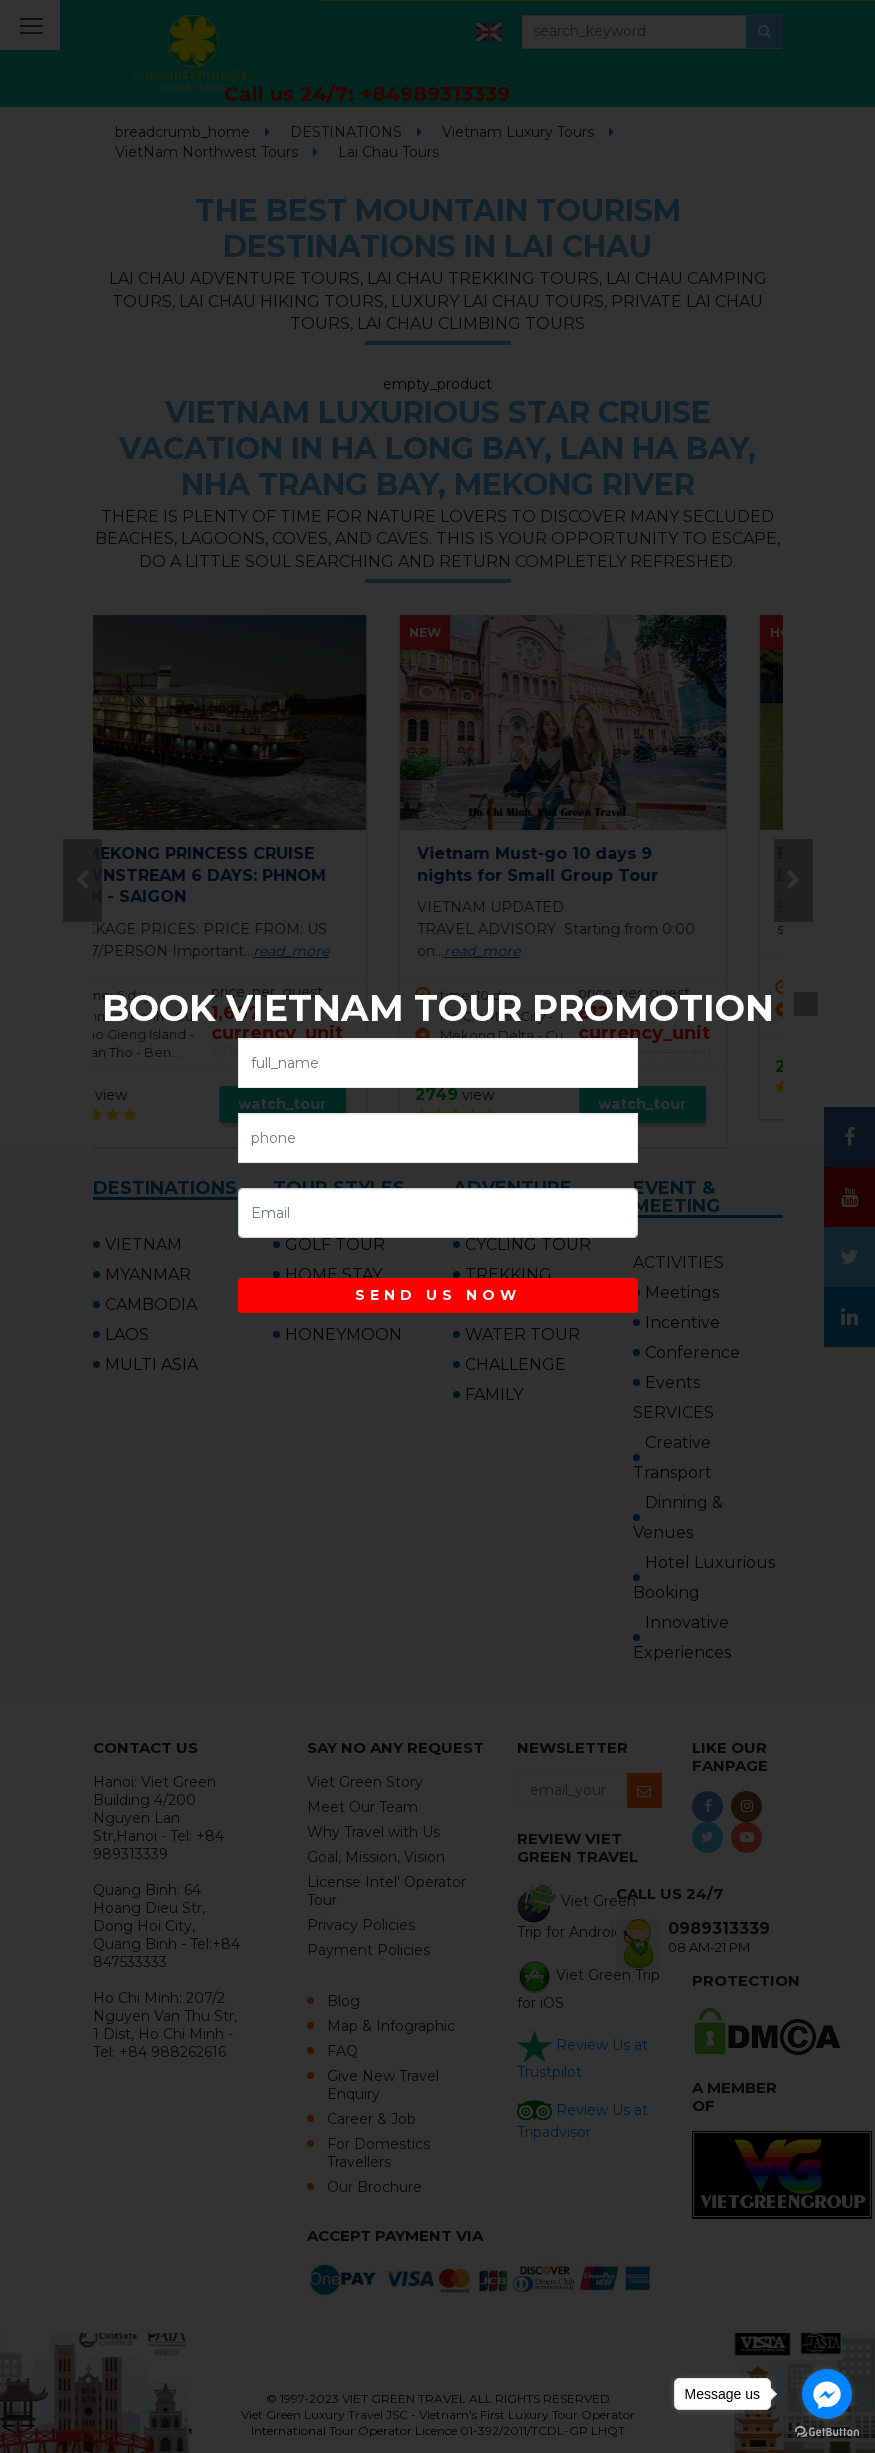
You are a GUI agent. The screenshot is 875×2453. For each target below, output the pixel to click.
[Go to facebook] (827, 2394)
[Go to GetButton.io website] (827, 2432)
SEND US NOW (438, 1295)
